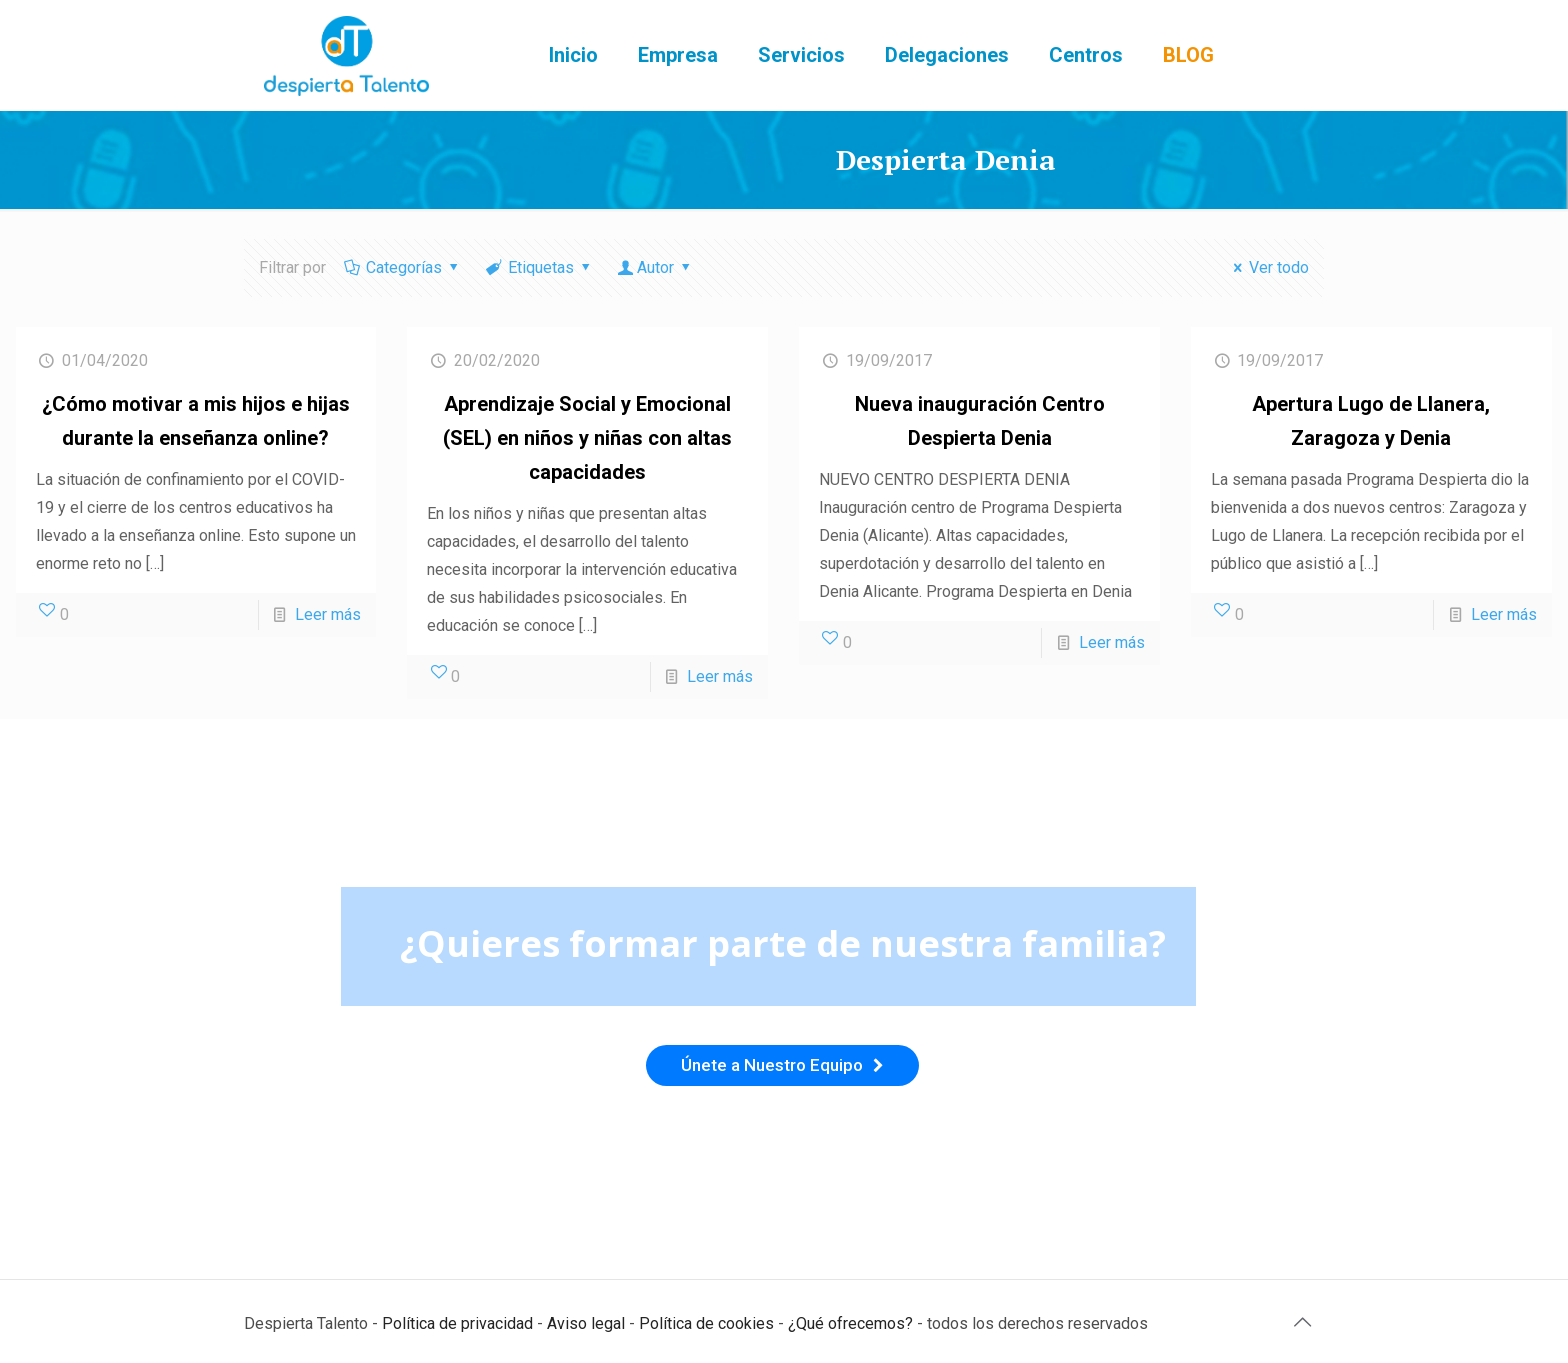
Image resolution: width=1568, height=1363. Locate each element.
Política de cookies (706, 1323)
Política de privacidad (457, 1323)
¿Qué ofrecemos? (850, 1323)
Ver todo (1268, 267)
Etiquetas (540, 267)
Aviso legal (586, 1323)
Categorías (403, 267)
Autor (656, 267)
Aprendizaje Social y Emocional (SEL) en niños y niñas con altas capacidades (587, 438)
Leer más (328, 614)
